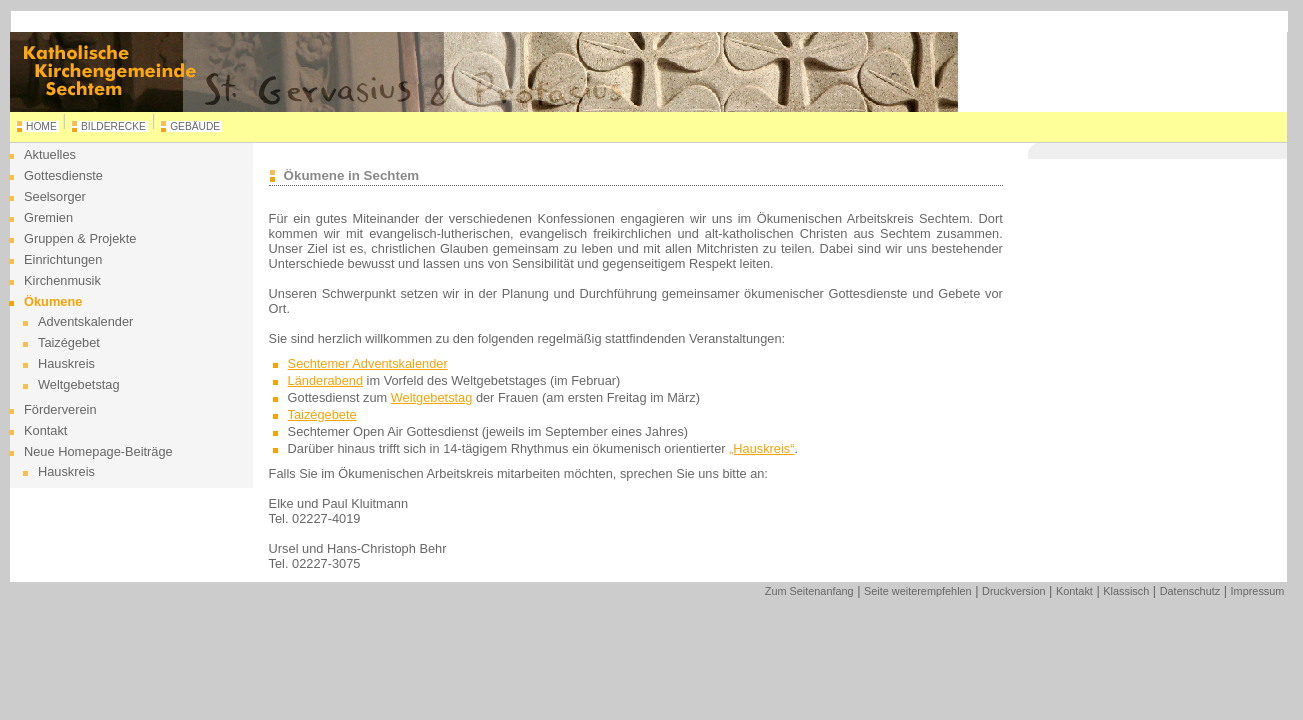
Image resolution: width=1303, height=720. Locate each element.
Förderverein (60, 409)
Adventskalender (85, 321)
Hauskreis (66, 363)
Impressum (1258, 591)
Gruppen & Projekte (80, 238)
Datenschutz (1190, 591)
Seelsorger (55, 196)
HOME (41, 126)
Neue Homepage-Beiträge (98, 451)
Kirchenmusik (62, 280)
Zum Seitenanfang (809, 591)
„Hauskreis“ (761, 448)
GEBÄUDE (195, 126)
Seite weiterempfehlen (918, 591)
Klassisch (1126, 591)
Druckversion (1013, 591)
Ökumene (53, 301)
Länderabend (325, 380)
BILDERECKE (113, 126)
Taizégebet (69, 342)
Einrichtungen (63, 259)
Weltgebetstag (79, 384)
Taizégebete (322, 414)
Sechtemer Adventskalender (368, 363)
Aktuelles (50, 154)
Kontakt (45, 430)
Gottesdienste (63, 175)
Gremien (48, 217)
